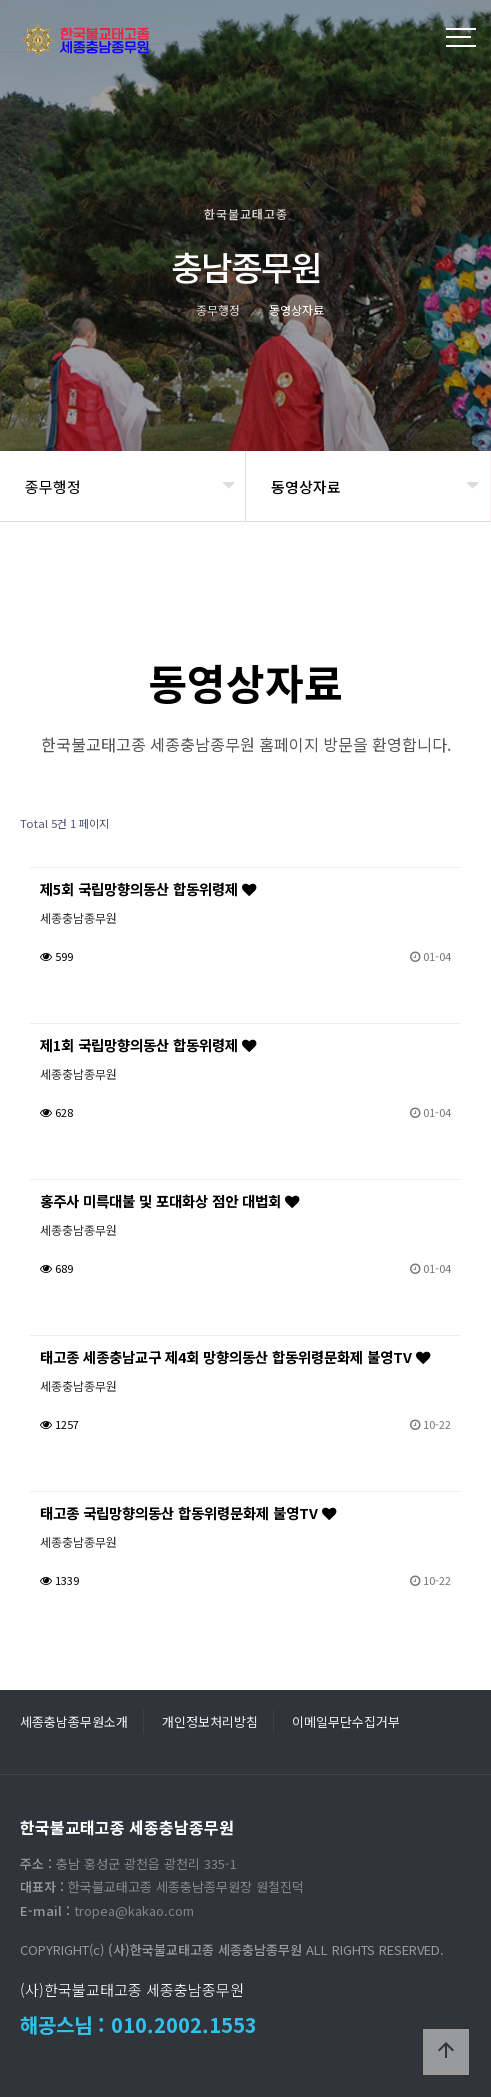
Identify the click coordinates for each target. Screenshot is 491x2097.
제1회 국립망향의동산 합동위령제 (148, 1044)
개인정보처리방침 (210, 1721)
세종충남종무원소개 (74, 1721)
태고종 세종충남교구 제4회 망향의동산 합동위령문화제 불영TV (235, 1356)
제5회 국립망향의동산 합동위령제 (148, 888)
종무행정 (53, 486)
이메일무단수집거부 (346, 1721)
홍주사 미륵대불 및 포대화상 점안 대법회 (169, 1200)
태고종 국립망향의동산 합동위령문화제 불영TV (188, 1512)
